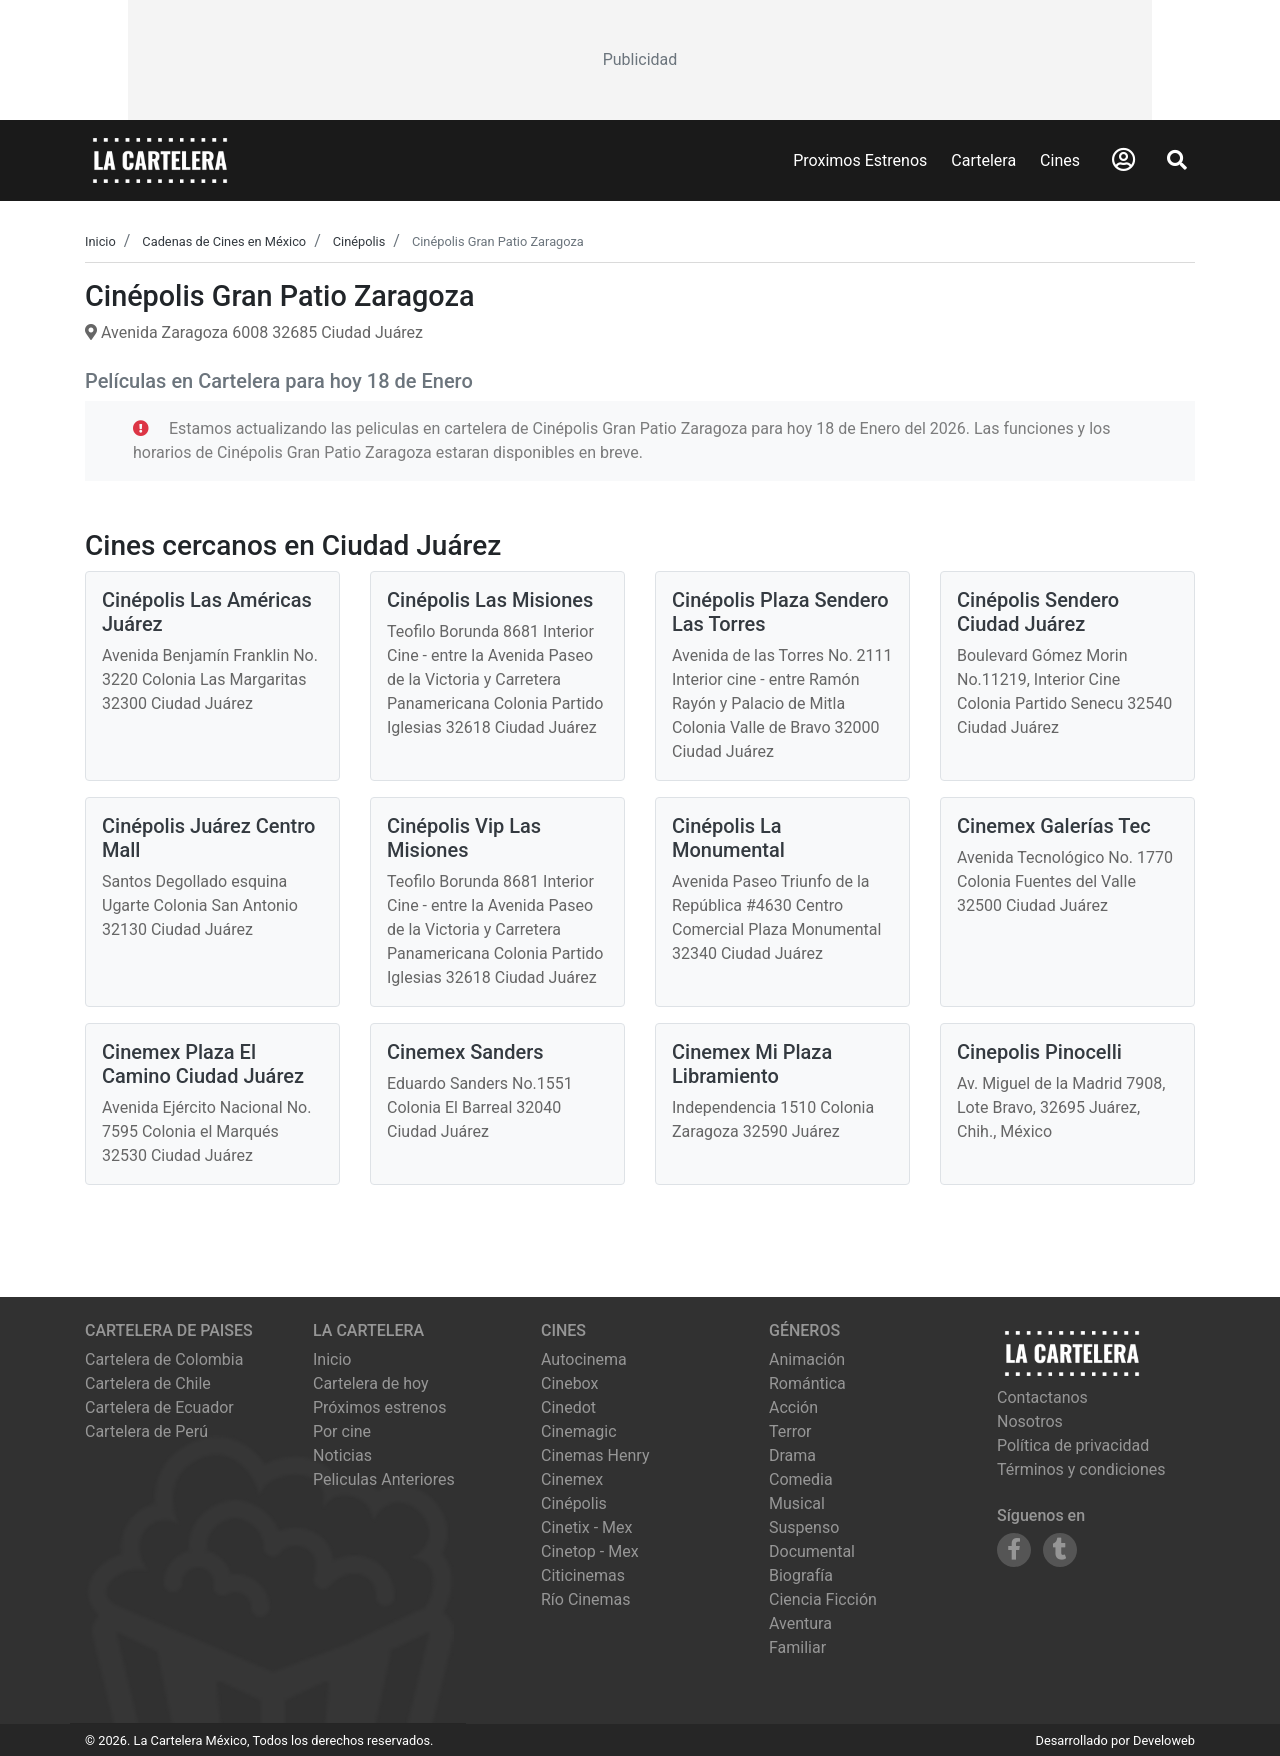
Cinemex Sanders (465, 1052)
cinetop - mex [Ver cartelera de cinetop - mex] (590, 1551)
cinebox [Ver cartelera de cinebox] (570, 1383)
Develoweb (1164, 1740)
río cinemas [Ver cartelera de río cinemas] (586, 1599)
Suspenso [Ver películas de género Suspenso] (804, 1527)
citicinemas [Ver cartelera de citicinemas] (583, 1575)
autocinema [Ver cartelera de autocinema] (584, 1359)
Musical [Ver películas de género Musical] (797, 1503)
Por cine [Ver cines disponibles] (342, 1431)
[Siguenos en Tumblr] (1060, 1550)
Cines (1060, 160)
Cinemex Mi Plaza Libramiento (752, 1064)
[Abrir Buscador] (1177, 160)
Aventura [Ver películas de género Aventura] (800, 1623)
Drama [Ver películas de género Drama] (792, 1455)
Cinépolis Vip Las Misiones (464, 838)
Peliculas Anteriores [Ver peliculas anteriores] (384, 1479)
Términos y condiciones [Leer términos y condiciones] (1081, 1469)
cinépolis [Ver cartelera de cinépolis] (574, 1503)
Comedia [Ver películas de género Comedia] (801, 1479)
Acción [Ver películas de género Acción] (793, 1407)
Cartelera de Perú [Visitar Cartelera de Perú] (146, 1431)
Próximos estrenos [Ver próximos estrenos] (379, 1407)
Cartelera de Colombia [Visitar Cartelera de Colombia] (164, 1359)
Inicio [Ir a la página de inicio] (332, 1359)
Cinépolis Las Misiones (490, 600)
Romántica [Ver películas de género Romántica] (807, 1383)
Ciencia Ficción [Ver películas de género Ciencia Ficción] (823, 1599)
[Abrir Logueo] (1123, 160)
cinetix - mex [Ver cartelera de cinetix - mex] (586, 1527)
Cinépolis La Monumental (728, 838)
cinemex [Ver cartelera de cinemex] (572, 1479)
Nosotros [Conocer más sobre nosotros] (1030, 1421)
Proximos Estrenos (860, 160)
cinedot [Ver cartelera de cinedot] (568, 1407)
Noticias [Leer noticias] (342, 1455)
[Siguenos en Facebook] (1014, 1550)
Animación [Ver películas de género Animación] (807, 1359)
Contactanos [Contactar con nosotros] (1042, 1397)
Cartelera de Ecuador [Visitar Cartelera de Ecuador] (159, 1407)
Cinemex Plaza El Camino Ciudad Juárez (203, 1064)
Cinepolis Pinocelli (1039, 1052)
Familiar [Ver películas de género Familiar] (797, 1647)
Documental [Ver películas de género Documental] (812, 1551)
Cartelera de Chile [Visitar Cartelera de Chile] (148, 1383)
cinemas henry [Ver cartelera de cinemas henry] (595, 1455)
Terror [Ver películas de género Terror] (790, 1431)
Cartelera (983, 160)
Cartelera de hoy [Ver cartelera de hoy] (371, 1383)
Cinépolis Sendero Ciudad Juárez (1038, 612)
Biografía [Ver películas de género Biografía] (801, 1575)
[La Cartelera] (160, 159)
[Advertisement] (640, 60)
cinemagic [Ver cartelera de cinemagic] (579, 1431)
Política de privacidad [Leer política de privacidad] (1073, 1445)
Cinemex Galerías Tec (1054, 826)
